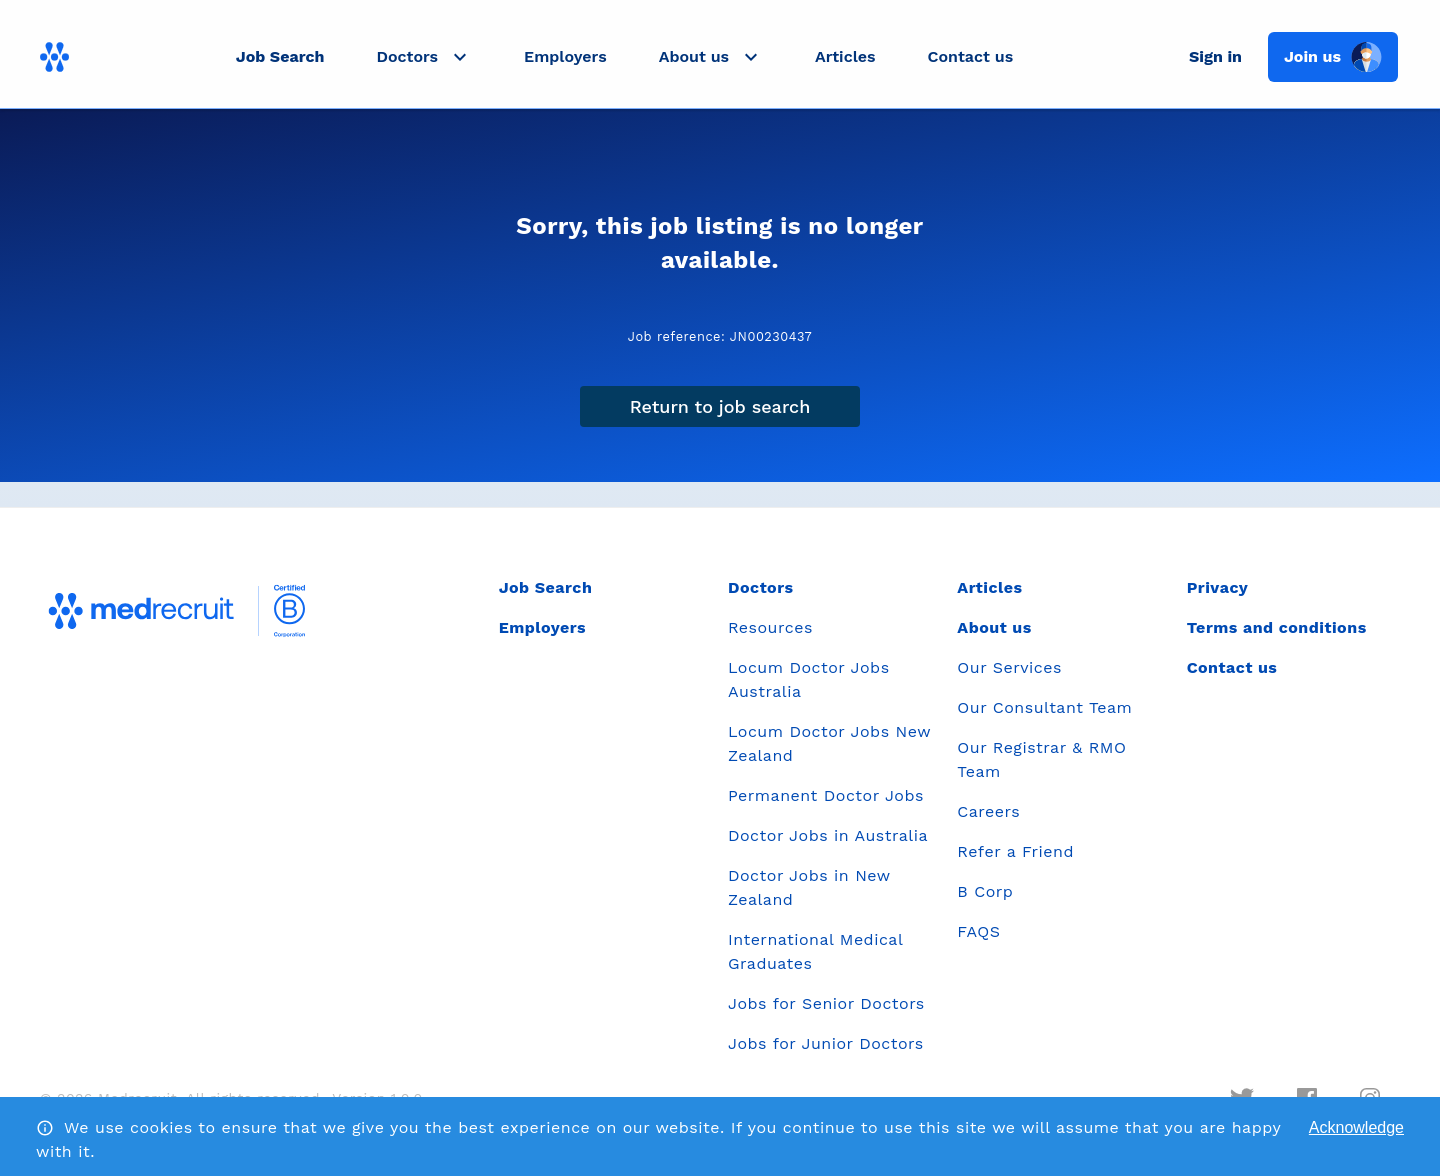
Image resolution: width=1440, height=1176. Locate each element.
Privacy (1218, 587)
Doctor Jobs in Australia (828, 835)
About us (994, 627)
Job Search (280, 56)
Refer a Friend (1015, 851)
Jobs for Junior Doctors (826, 1043)
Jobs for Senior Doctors (826, 1003)
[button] (424, 57)
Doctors (761, 587)
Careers (988, 811)
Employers (565, 56)
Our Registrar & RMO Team (1041, 759)
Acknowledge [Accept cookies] (1356, 1127)
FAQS (978, 931)
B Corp (985, 891)
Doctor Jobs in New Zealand (809, 887)
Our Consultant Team (1044, 707)
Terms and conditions (1277, 627)
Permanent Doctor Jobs (826, 795)
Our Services (1009, 667)
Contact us (971, 56)
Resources (770, 627)
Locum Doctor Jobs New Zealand (829, 743)
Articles (845, 56)
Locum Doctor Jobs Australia (809, 679)
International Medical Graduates (815, 951)
